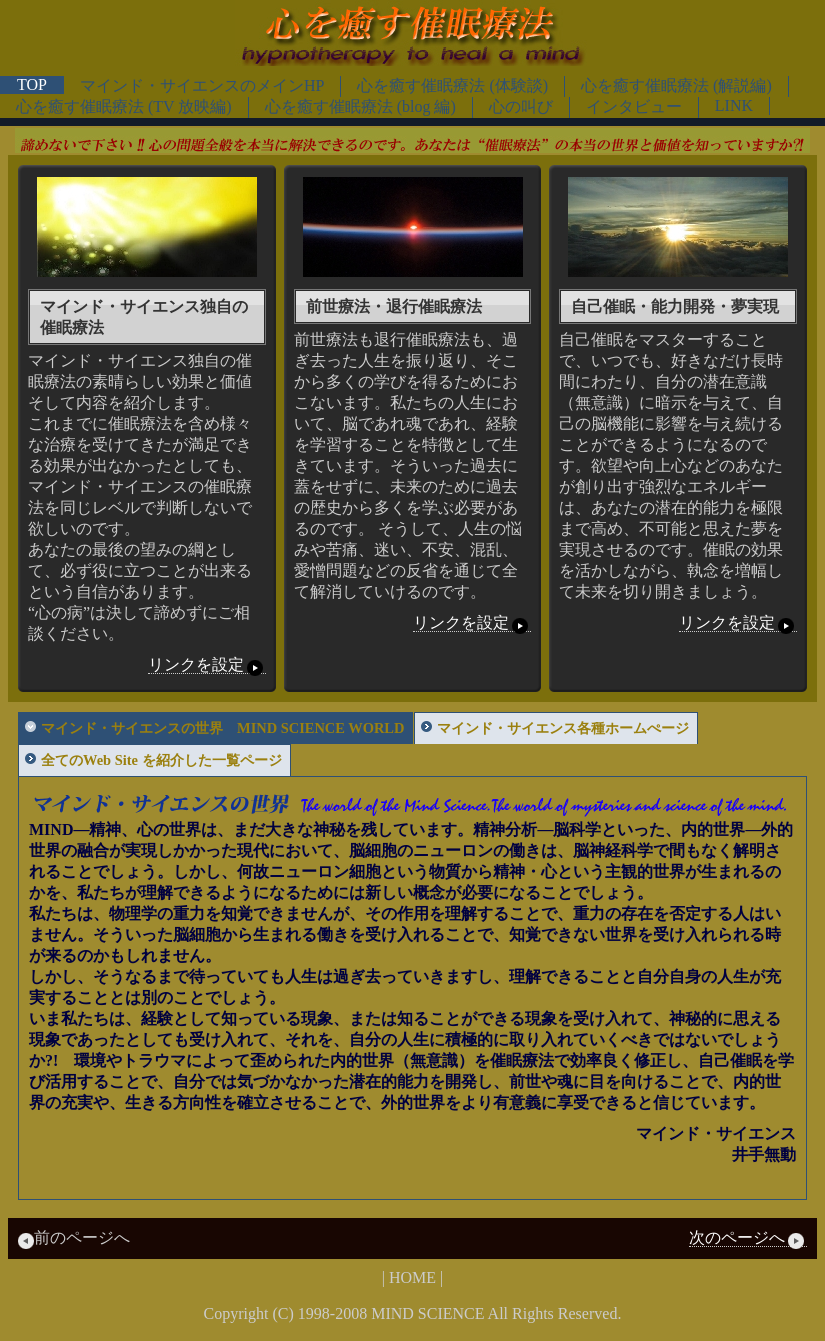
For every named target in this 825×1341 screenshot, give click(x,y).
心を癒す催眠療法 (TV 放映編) (124, 106)
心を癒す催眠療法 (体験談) (452, 85)
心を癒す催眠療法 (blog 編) (360, 106)
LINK (734, 105)
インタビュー (634, 106)
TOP (32, 84)
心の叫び (521, 106)
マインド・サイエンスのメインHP (202, 85)
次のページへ (748, 1238)
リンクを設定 (207, 665)
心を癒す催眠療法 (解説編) (676, 85)
